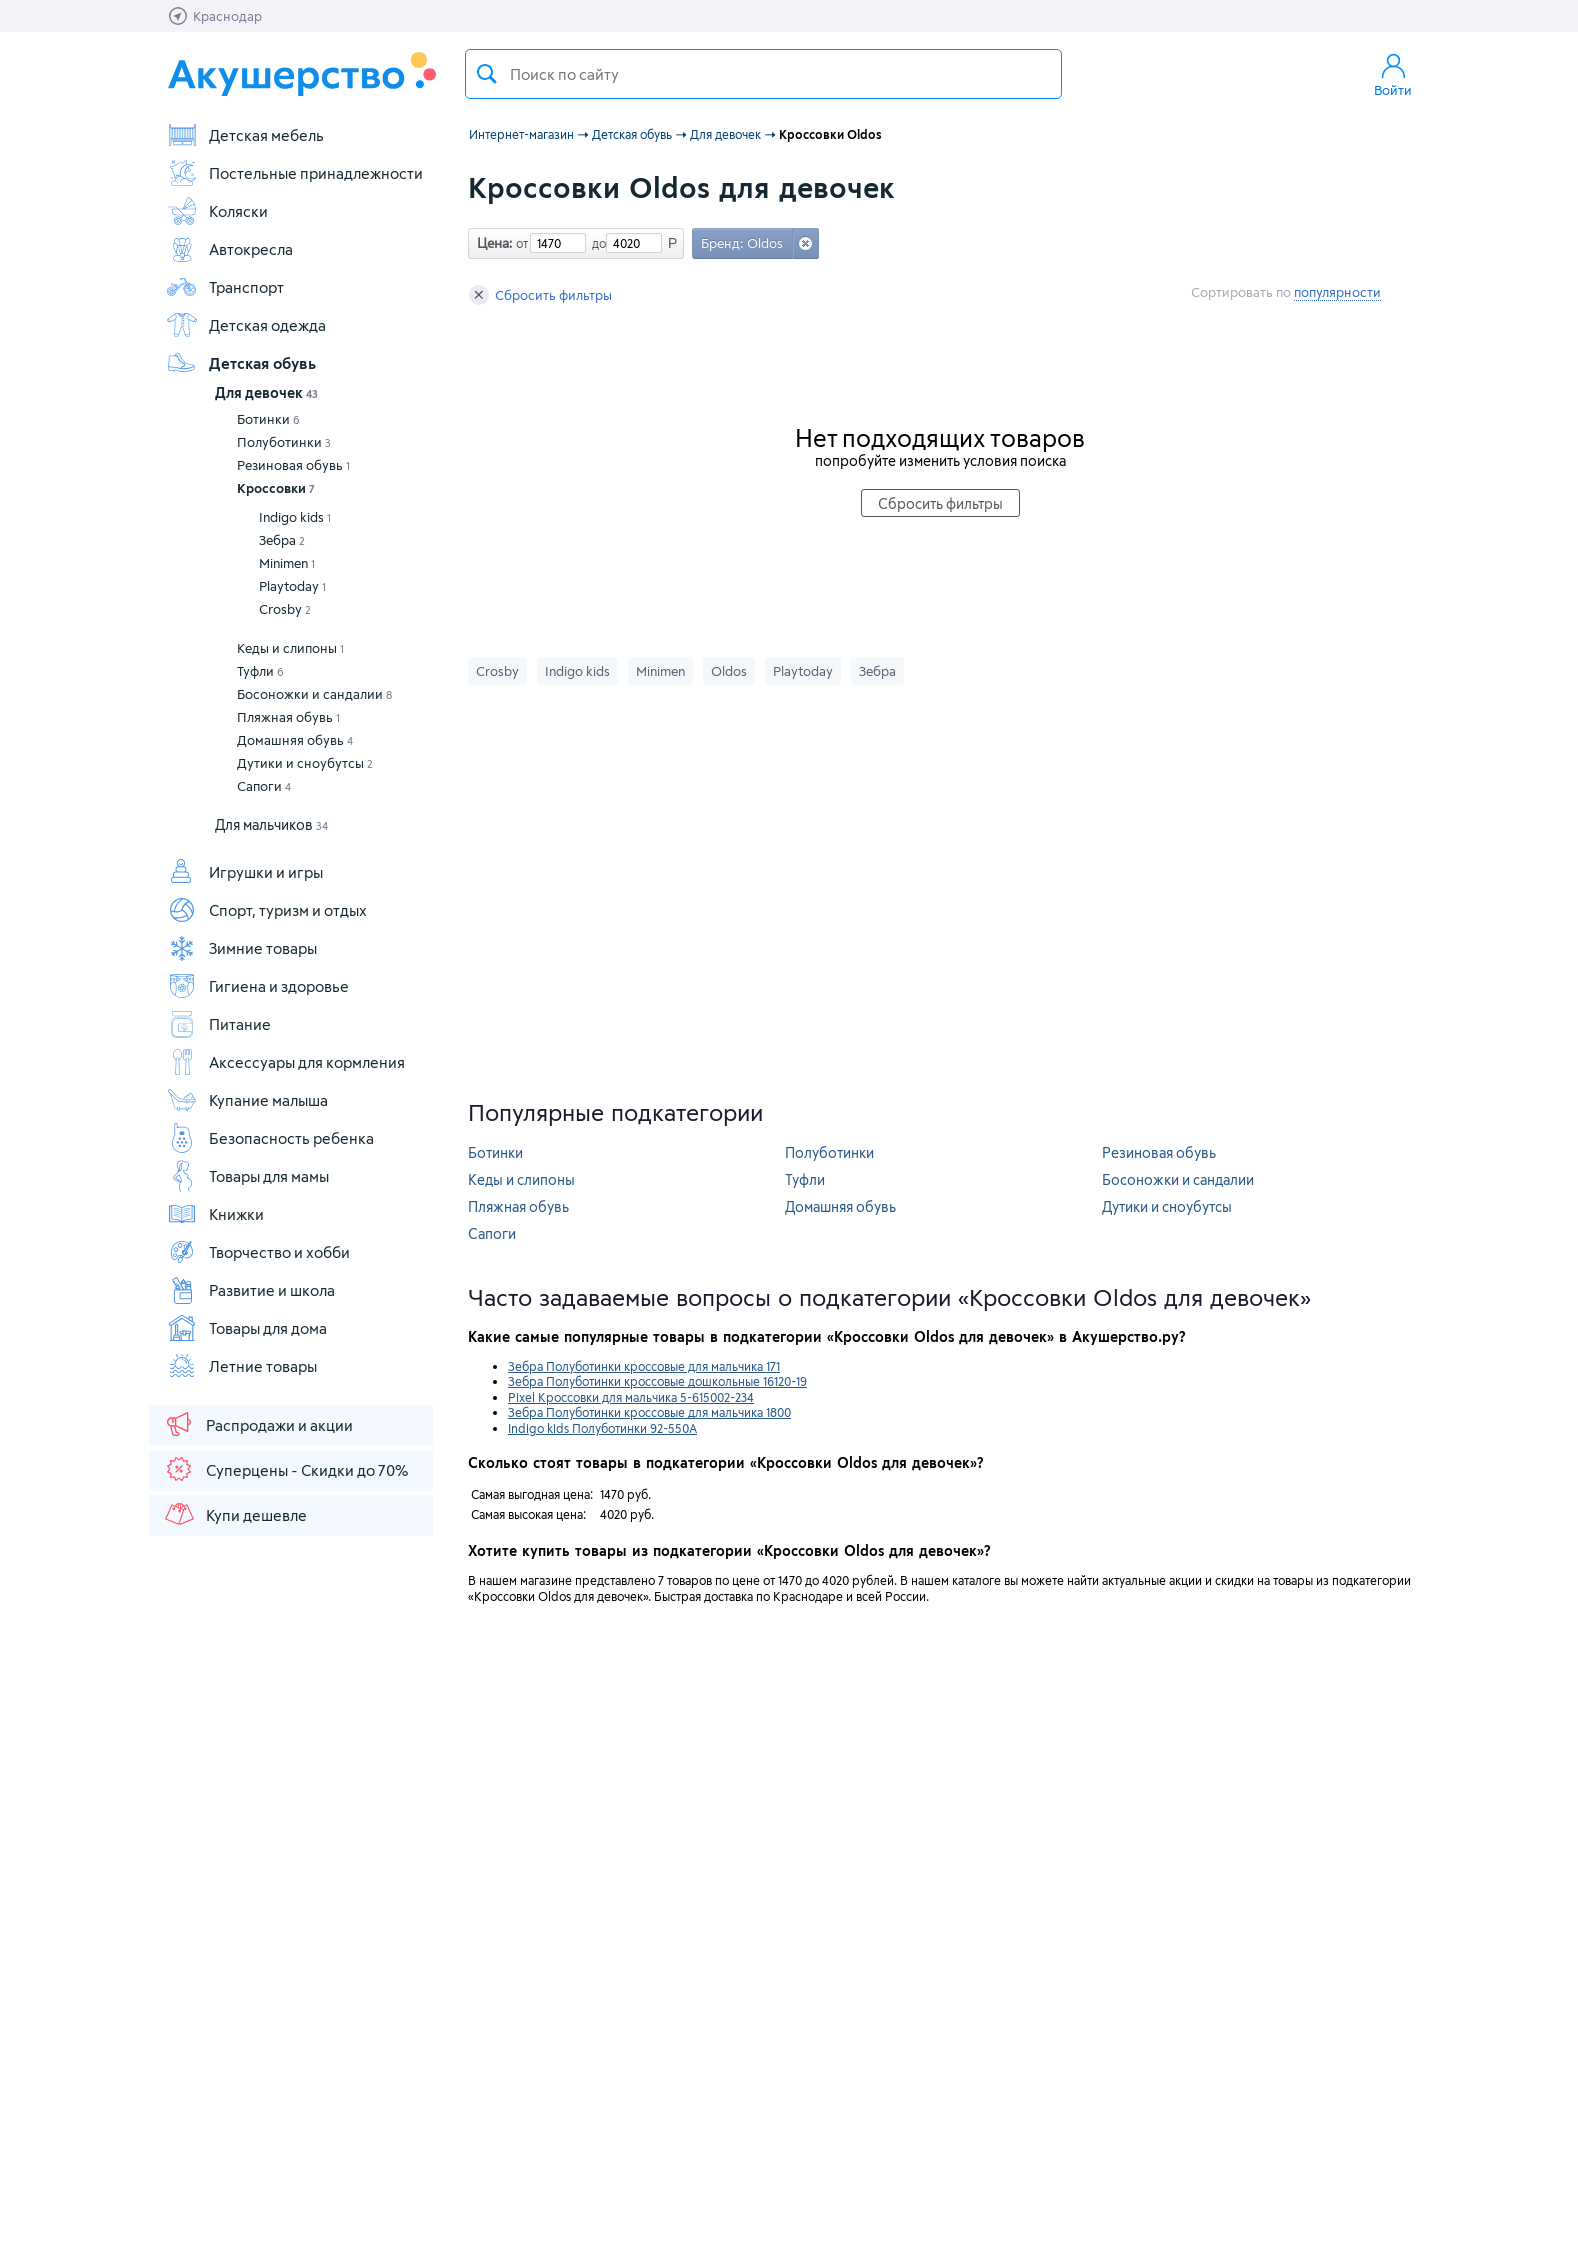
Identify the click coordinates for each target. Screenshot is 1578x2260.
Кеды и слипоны (290, 648)
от (520, 243)
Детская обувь (241, 363)
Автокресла (229, 249)
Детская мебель (245, 135)
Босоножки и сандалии (314, 694)
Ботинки (268, 419)
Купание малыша (247, 1100)
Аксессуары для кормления (285, 1062)
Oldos (729, 671)
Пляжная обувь (288, 717)
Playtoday (292, 586)
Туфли (260, 671)
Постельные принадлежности (294, 173)
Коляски (217, 211)
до (596, 243)
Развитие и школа (250, 1290)
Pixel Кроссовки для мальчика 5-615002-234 (631, 1397)
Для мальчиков (271, 824)
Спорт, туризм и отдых (266, 910)
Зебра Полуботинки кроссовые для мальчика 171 (644, 1366)
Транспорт (225, 287)
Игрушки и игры (244, 872)
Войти (1393, 74)
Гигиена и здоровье (257, 986)
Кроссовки (276, 488)
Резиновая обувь (293, 465)
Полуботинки (284, 442)
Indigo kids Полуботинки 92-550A (602, 1428)
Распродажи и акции (258, 1424)
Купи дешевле (235, 1514)
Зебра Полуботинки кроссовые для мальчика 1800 (649, 1412)
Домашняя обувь (295, 740)
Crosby (285, 609)
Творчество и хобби (258, 1252)
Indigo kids (295, 517)
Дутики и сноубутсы (305, 763)
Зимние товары (241, 948)
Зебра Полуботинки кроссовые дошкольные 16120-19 (657, 1381)
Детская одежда (246, 325)
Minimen (287, 563)
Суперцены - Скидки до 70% (285, 1469)
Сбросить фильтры (540, 295)
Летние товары (241, 1366)
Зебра (282, 540)
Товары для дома (246, 1328)
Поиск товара (487, 74)
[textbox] (763, 74)
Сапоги (264, 786)
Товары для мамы (247, 1176)
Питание (218, 1024)
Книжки (215, 1214)
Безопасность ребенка (270, 1138)
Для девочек (266, 392)
